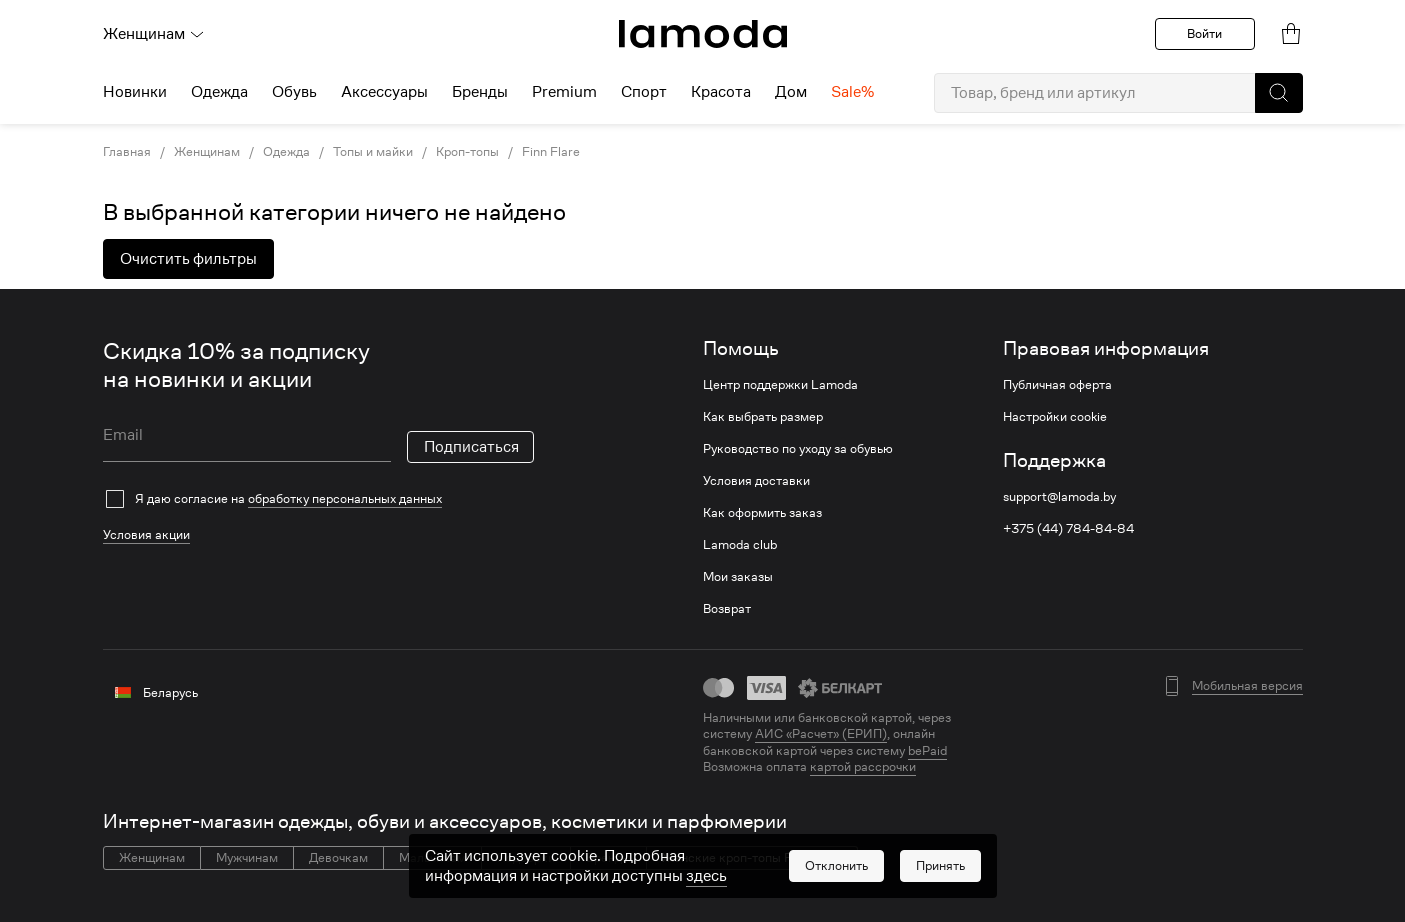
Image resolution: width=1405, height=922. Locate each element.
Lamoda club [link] (740, 545)
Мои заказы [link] (738, 577)
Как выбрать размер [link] (763, 417)
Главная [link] (127, 152)
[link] (703, 34)
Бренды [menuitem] (480, 92)
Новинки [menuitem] (135, 92)
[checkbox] (318, 499)
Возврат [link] (727, 609)
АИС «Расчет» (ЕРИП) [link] (821, 734)
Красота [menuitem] (721, 92)
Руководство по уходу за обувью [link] (798, 449)
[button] (1279, 93)
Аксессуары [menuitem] (384, 92)
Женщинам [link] (207, 152)
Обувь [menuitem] (294, 92)
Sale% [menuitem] (852, 92)
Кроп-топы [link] (467, 152)
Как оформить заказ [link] (762, 513)
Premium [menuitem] (564, 92)
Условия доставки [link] (756, 481)
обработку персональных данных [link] (345, 498)
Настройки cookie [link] (1055, 417)
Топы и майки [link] (373, 152)
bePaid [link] (927, 750)
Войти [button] (1204, 33)
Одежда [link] (286, 152)
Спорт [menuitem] (644, 92)
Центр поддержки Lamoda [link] (780, 385)
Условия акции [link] (146, 534)
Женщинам (154, 34)
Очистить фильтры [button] (188, 259)
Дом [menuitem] (791, 92)
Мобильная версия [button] (1247, 686)
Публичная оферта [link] (1057, 385)
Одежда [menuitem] (219, 92)
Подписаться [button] (471, 447)
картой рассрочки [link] (863, 766)
